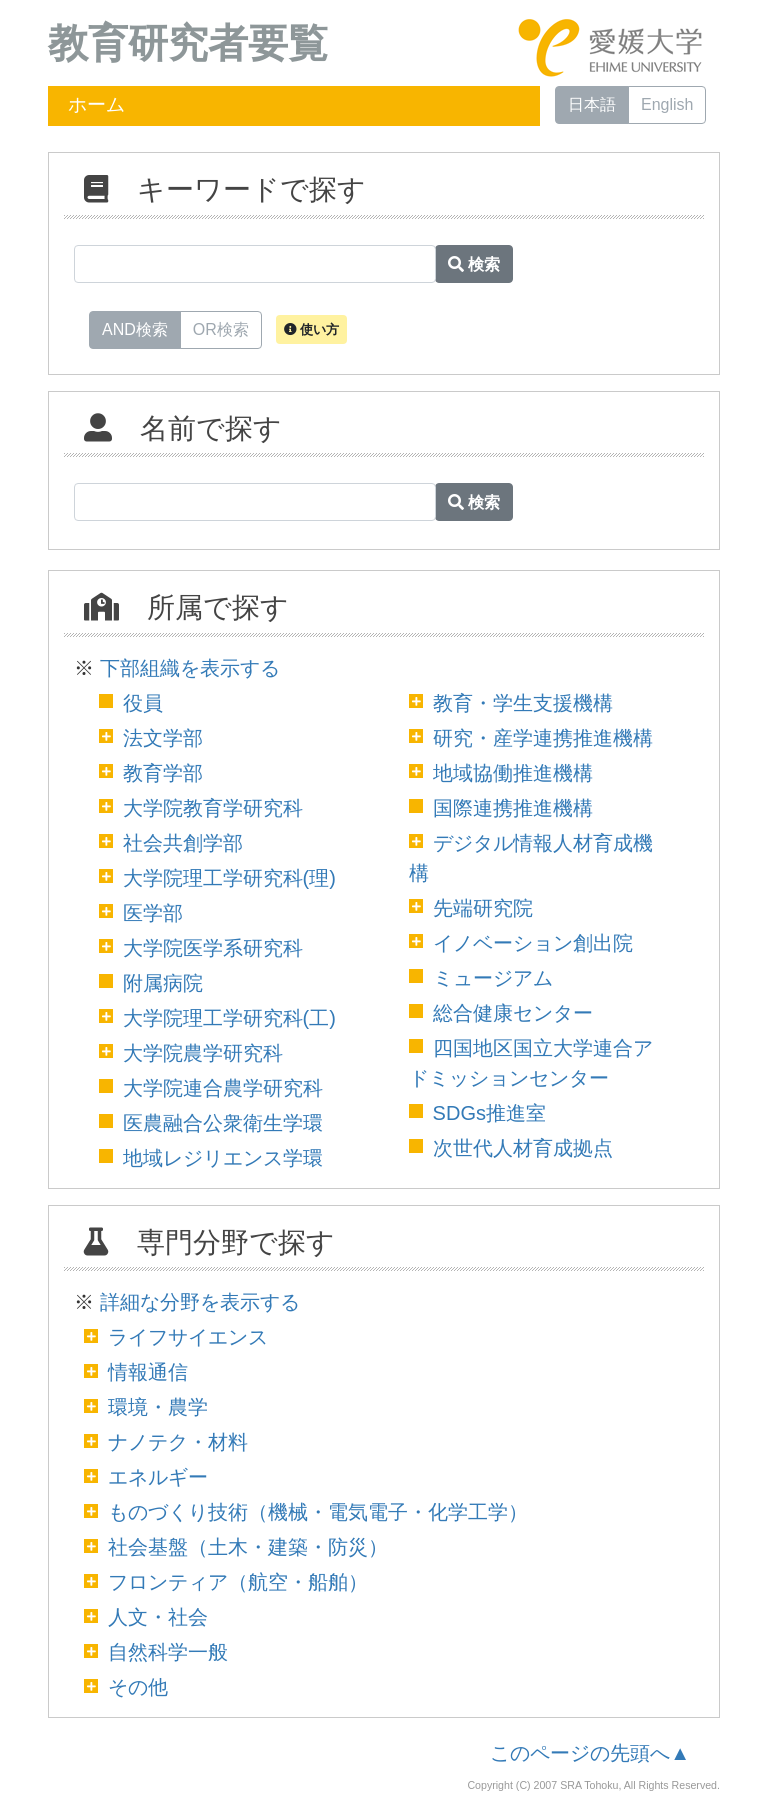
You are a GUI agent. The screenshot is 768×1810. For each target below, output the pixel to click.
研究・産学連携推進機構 (543, 738)
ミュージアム (493, 978)
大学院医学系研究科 (213, 948)
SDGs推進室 (489, 1113)
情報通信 (148, 1372)
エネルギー (158, 1477)
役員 (143, 703)
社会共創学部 (183, 843)
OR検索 (221, 328)
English (667, 104)
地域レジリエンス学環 (223, 1158)
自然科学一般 (168, 1652)
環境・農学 (158, 1407)
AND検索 (135, 328)
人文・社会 (158, 1617)
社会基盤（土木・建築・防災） (248, 1547)
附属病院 (163, 983)
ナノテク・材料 (178, 1442)
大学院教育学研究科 (213, 808)
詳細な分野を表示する (200, 1302)
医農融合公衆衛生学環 (223, 1123)
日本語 (592, 104)
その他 (138, 1687)
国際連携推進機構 (513, 808)
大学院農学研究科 (203, 1053)
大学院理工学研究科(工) (229, 1018)
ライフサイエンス (188, 1337)
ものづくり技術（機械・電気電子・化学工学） (318, 1512)
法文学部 (163, 738)
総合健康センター (513, 1013)
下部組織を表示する (190, 668)
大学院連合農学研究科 (223, 1088)
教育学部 (163, 773)
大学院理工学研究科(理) (229, 878)
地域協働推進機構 (513, 773)
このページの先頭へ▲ (590, 1753)
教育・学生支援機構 (523, 703)
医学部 (153, 913)
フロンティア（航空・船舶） (238, 1582)
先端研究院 (483, 908)
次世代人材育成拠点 (523, 1148)
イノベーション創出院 (533, 943)
